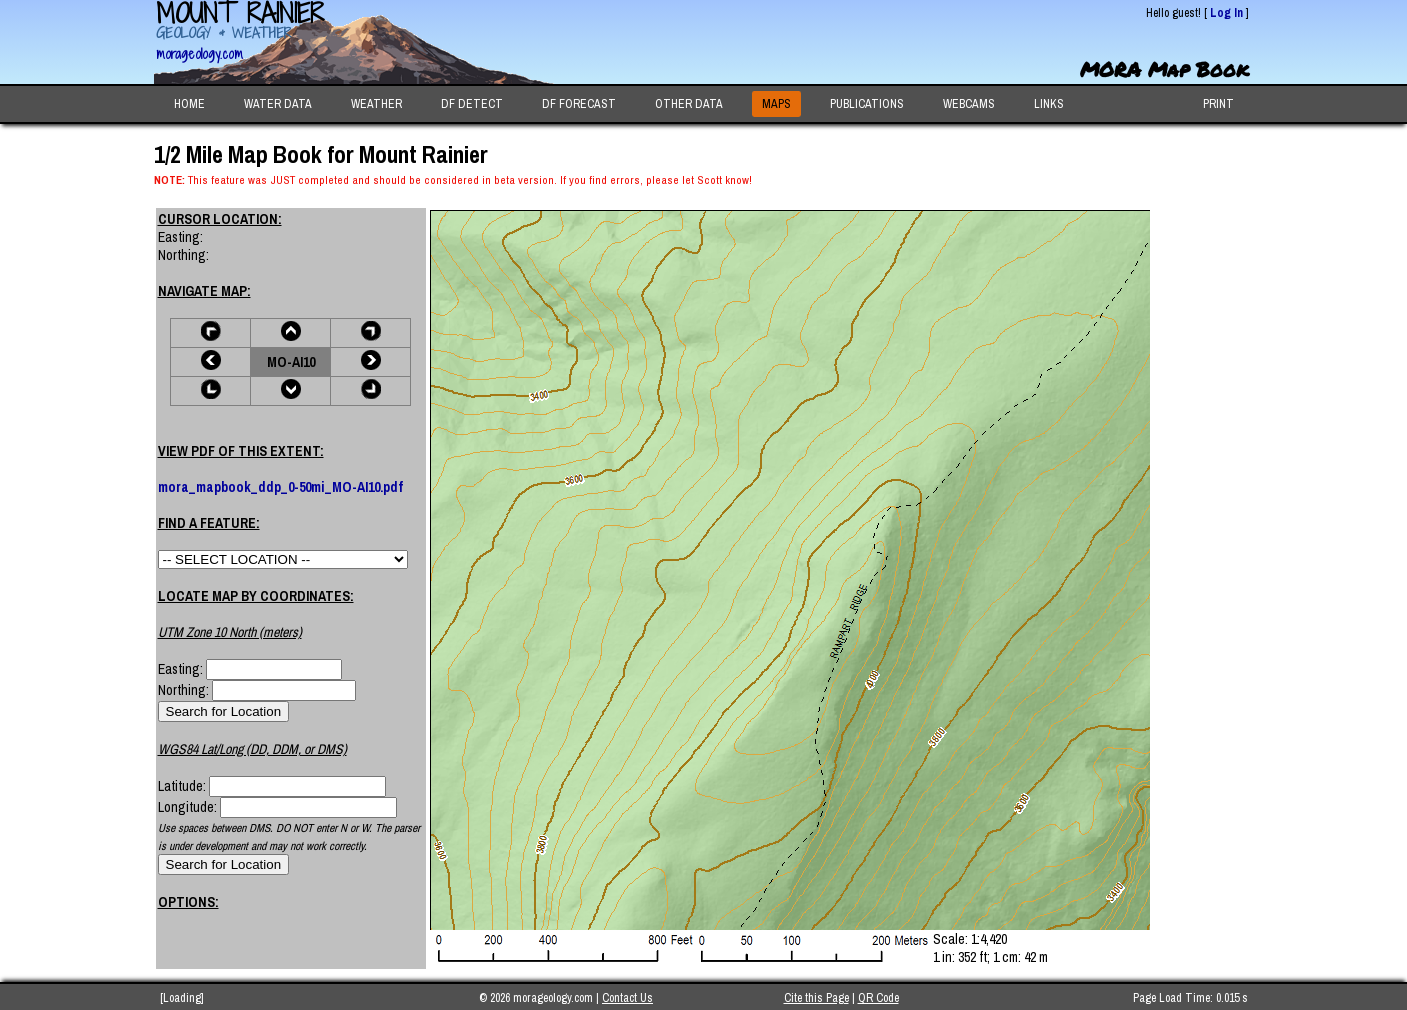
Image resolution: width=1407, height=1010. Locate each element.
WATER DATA (278, 104)
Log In (1226, 13)
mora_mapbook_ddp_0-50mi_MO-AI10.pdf (280, 487)
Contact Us (627, 998)
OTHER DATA (689, 104)
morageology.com (199, 53)
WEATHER (376, 104)
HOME (189, 104)
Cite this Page (816, 998)
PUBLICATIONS (867, 104)
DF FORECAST (579, 104)
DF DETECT (472, 104)
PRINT (1218, 104)
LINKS (1049, 104)
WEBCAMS (969, 104)
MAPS (776, 104)
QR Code (878, 998)
